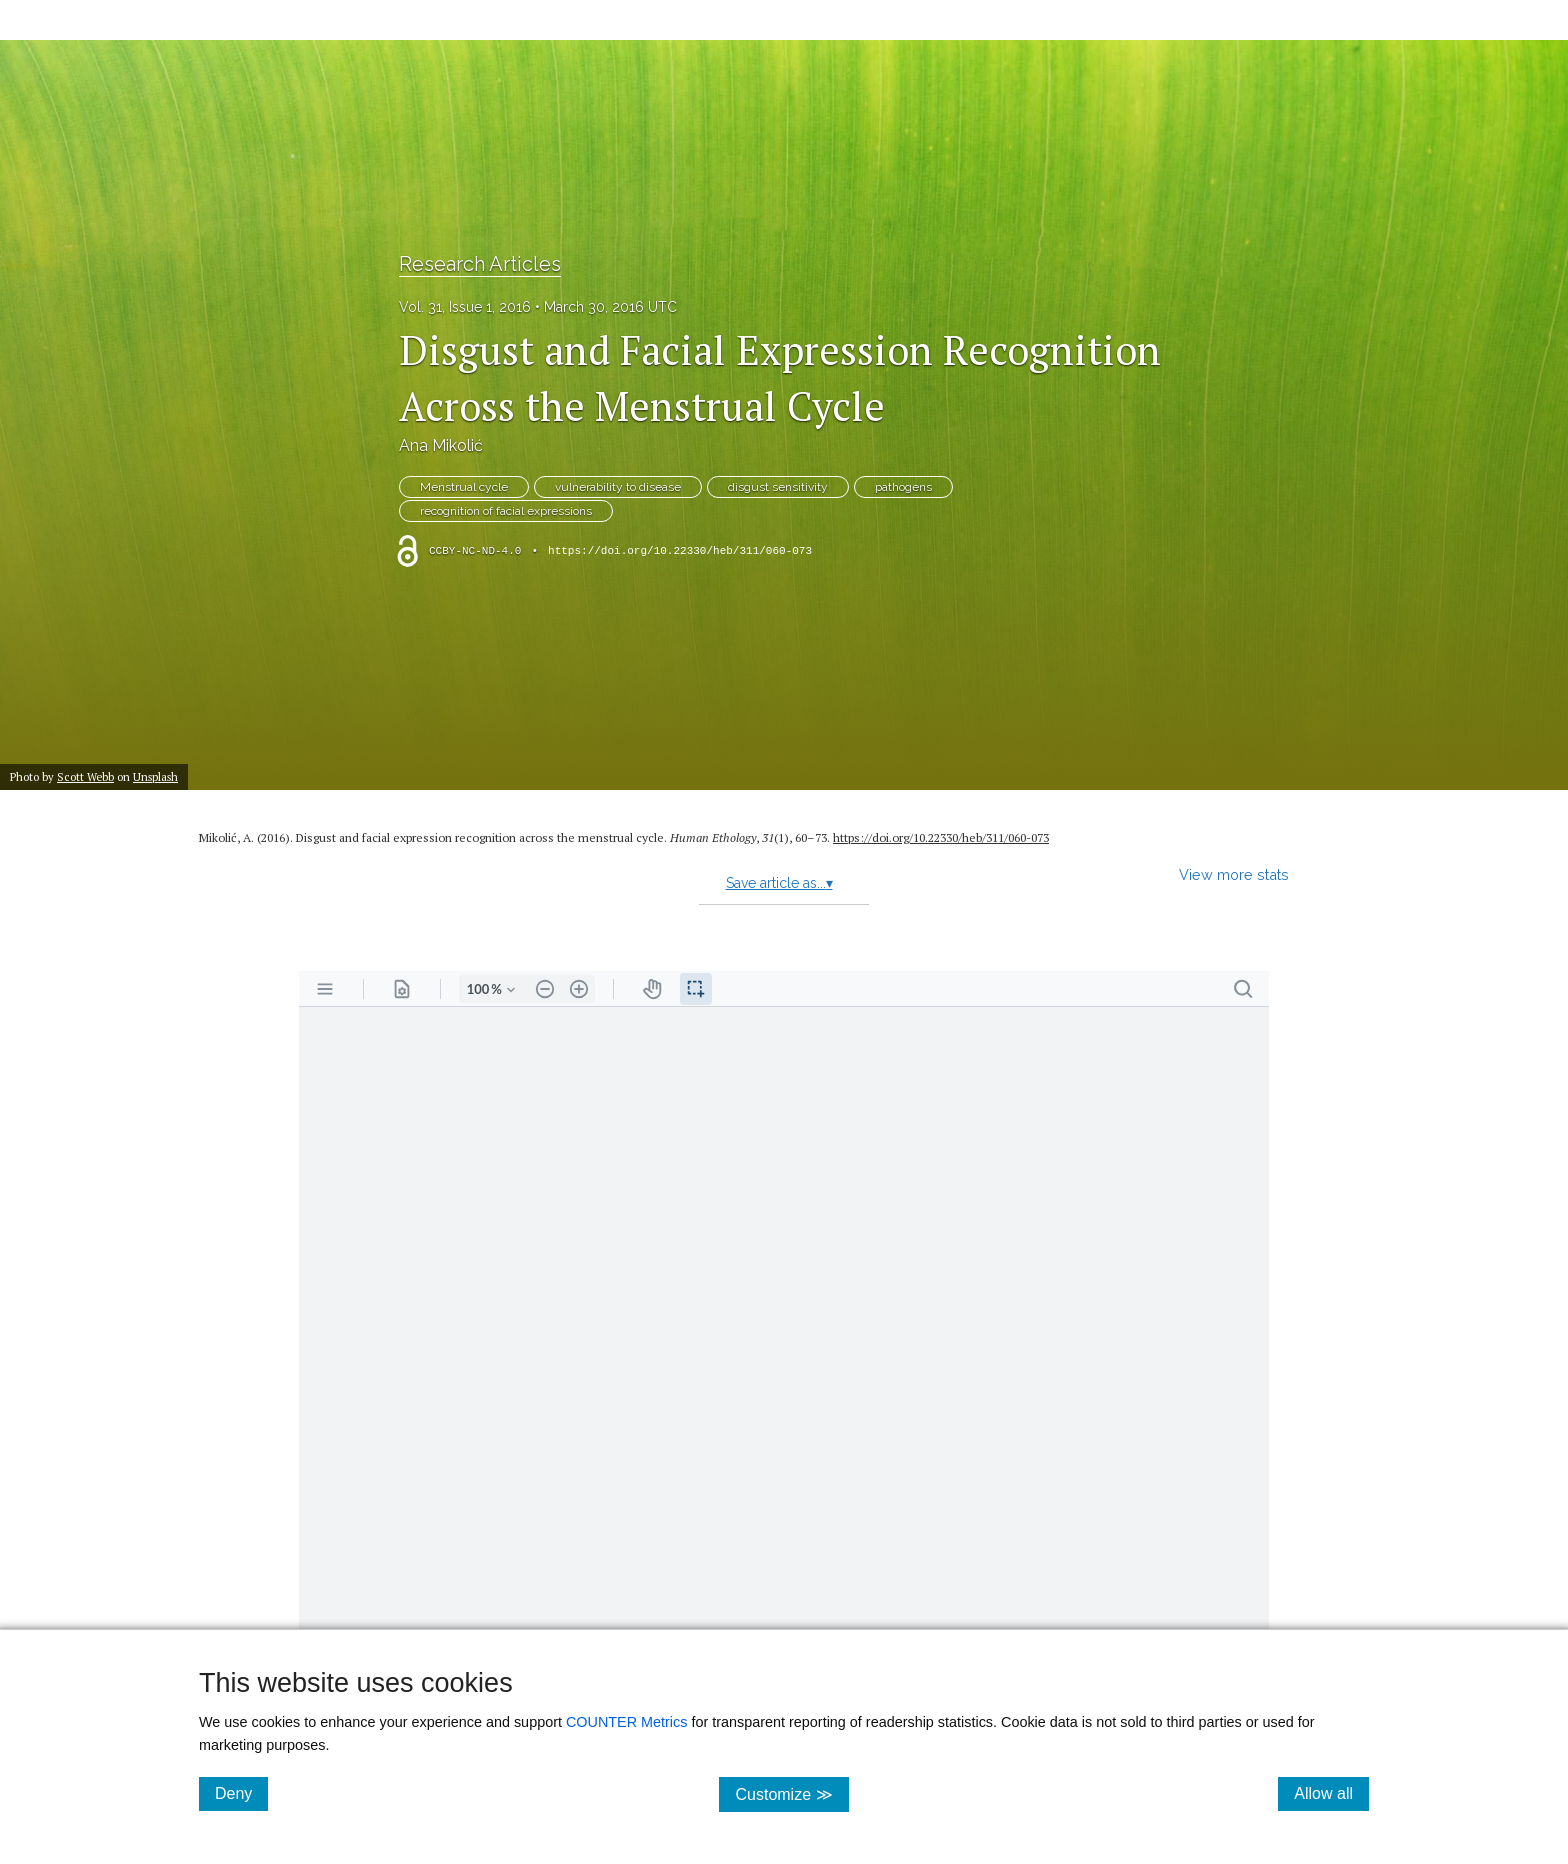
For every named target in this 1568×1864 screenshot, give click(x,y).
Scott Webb (85, 776)
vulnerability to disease (618, 487)
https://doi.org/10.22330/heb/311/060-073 (680, 551)
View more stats (1234, 874)
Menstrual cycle (464, 487)
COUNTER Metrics (627, 1722)
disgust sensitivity (778, 487)
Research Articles (480, 264)
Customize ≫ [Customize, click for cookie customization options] (791, 1793)
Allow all (1331, 1793)
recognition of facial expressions (506, 511)
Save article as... (779, 883)
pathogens (903, 487)
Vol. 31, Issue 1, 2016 (465, 307)
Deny (241, 1793)
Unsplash (155, 776)
